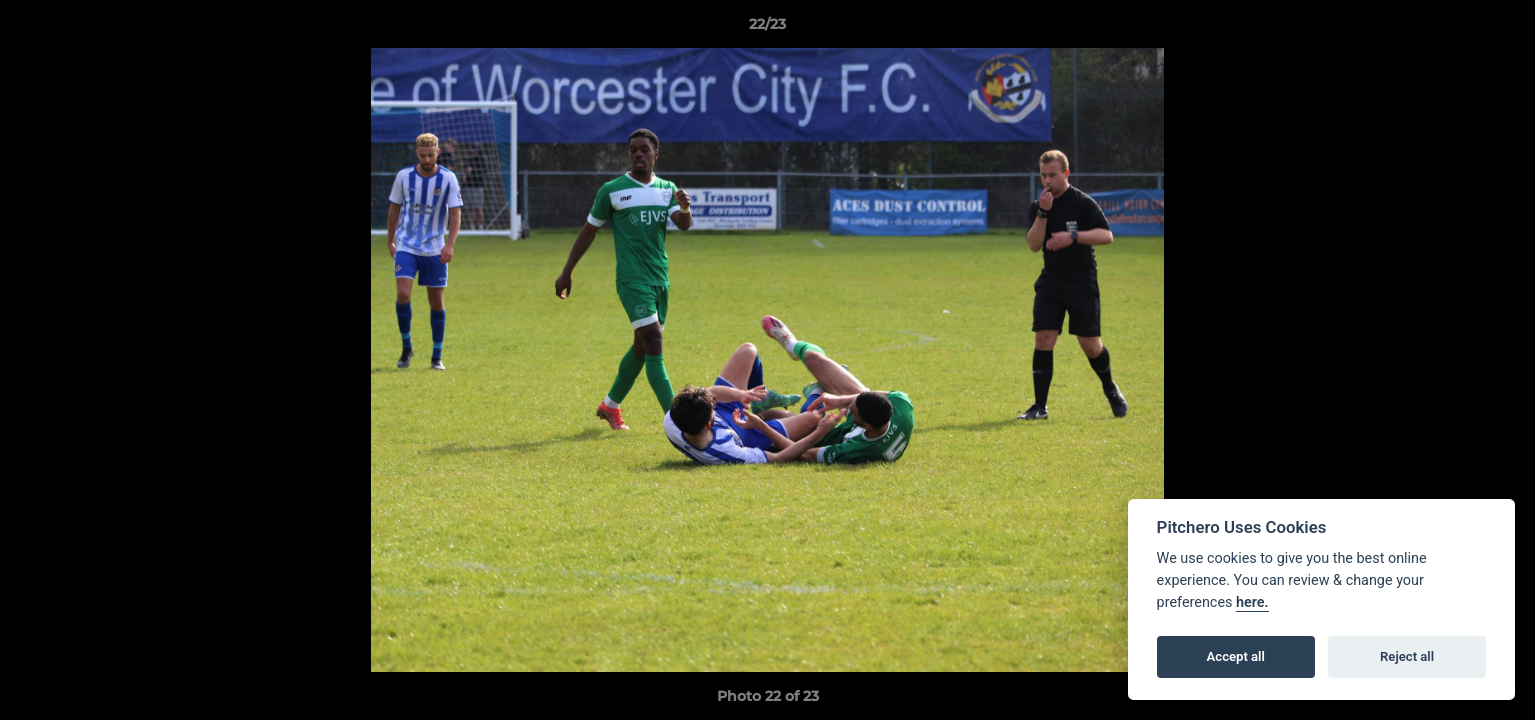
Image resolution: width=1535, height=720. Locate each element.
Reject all (1407, 656)
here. (1252, 602)
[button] (1499, 29)
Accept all (1236, 656)
